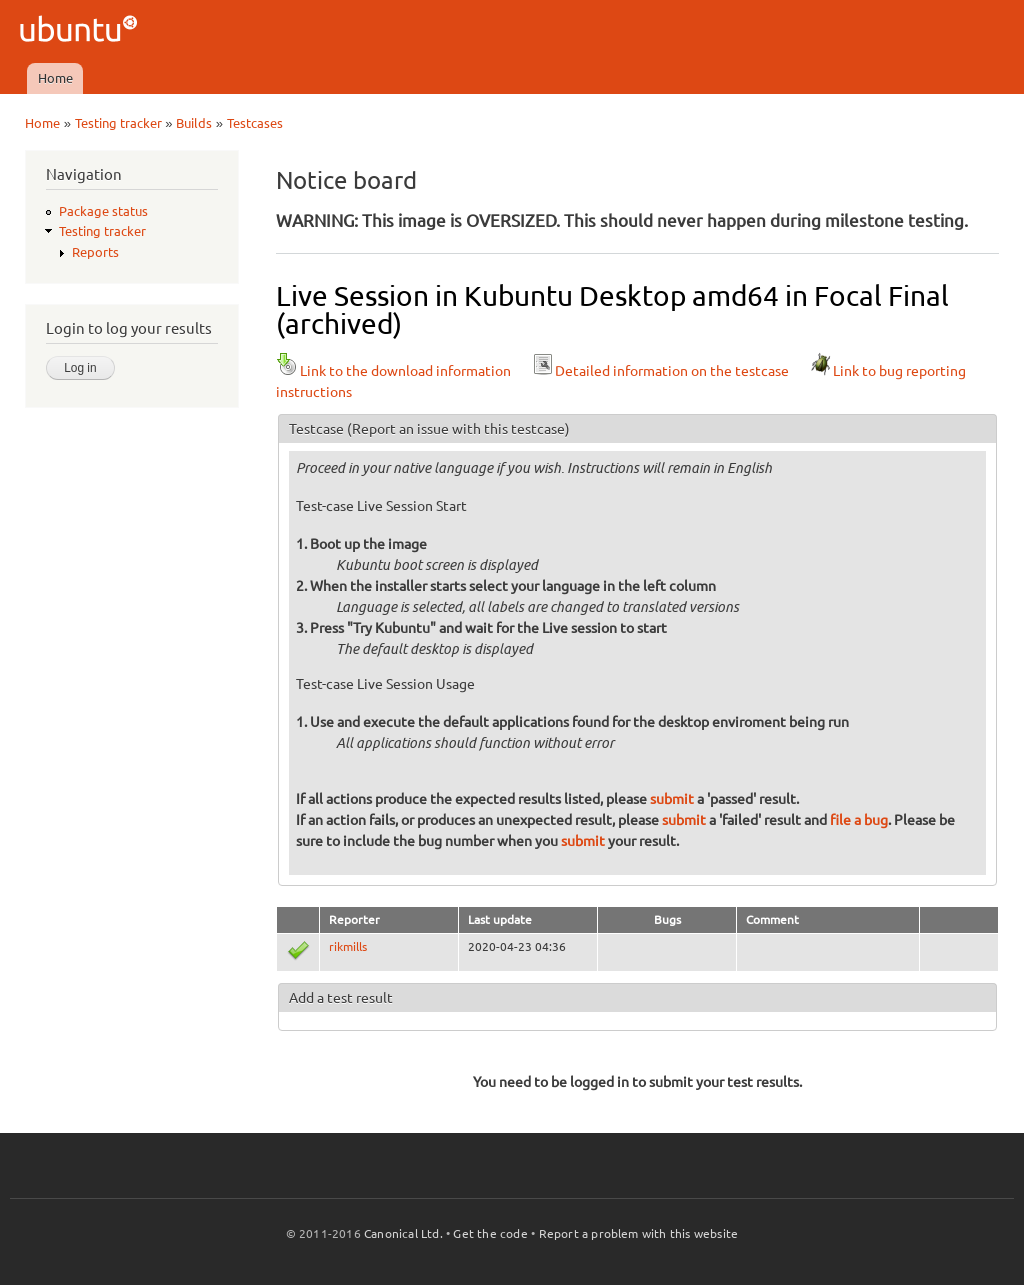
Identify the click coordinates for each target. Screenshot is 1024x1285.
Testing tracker (118, 123)
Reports (95, 252)
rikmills (348, 946)
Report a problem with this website (639, 1233)
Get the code (490, 1233)
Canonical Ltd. (403, 1233)
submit (672, 799)
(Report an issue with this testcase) (458, 429)
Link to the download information (393, 371)
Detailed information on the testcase (660, 371)
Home (55, 78)
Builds (194, 123)
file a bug (859, 820)
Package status (103, 211)
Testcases (255, 123)
